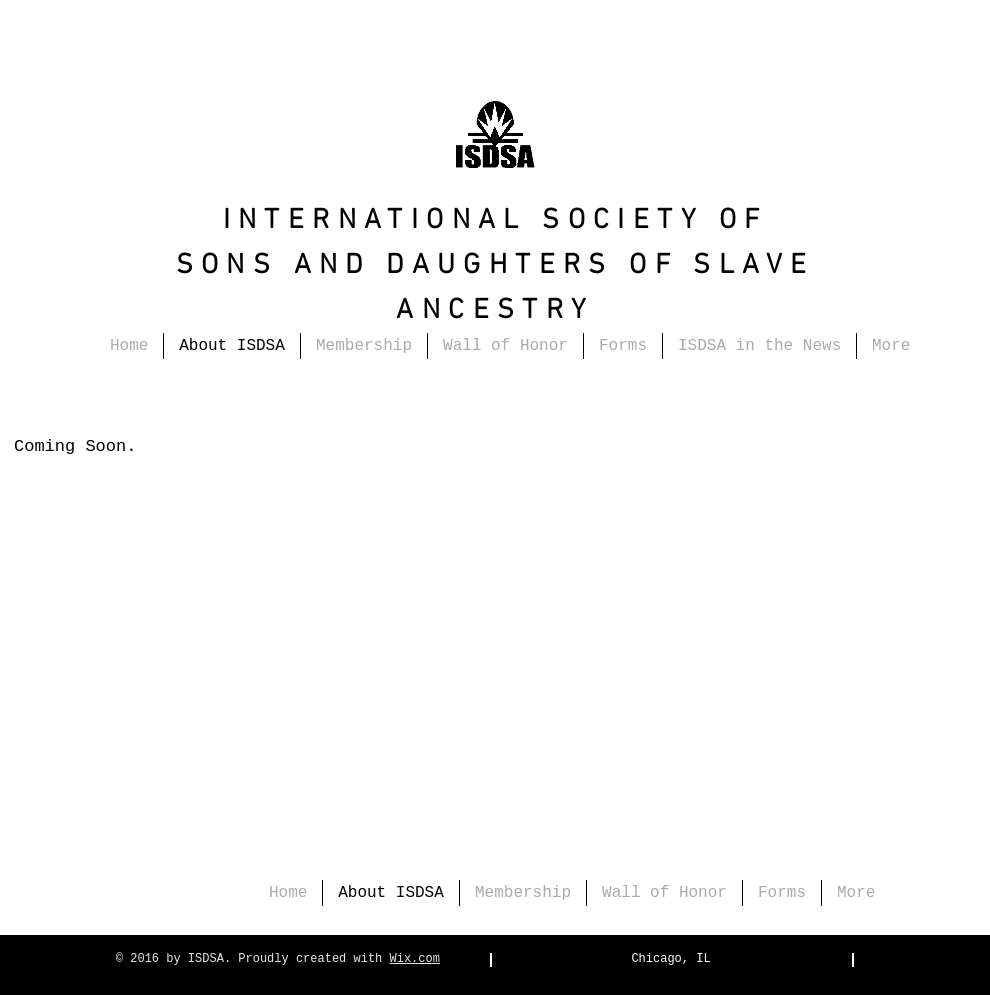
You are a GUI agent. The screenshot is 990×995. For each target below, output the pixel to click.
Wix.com (415, 959)
